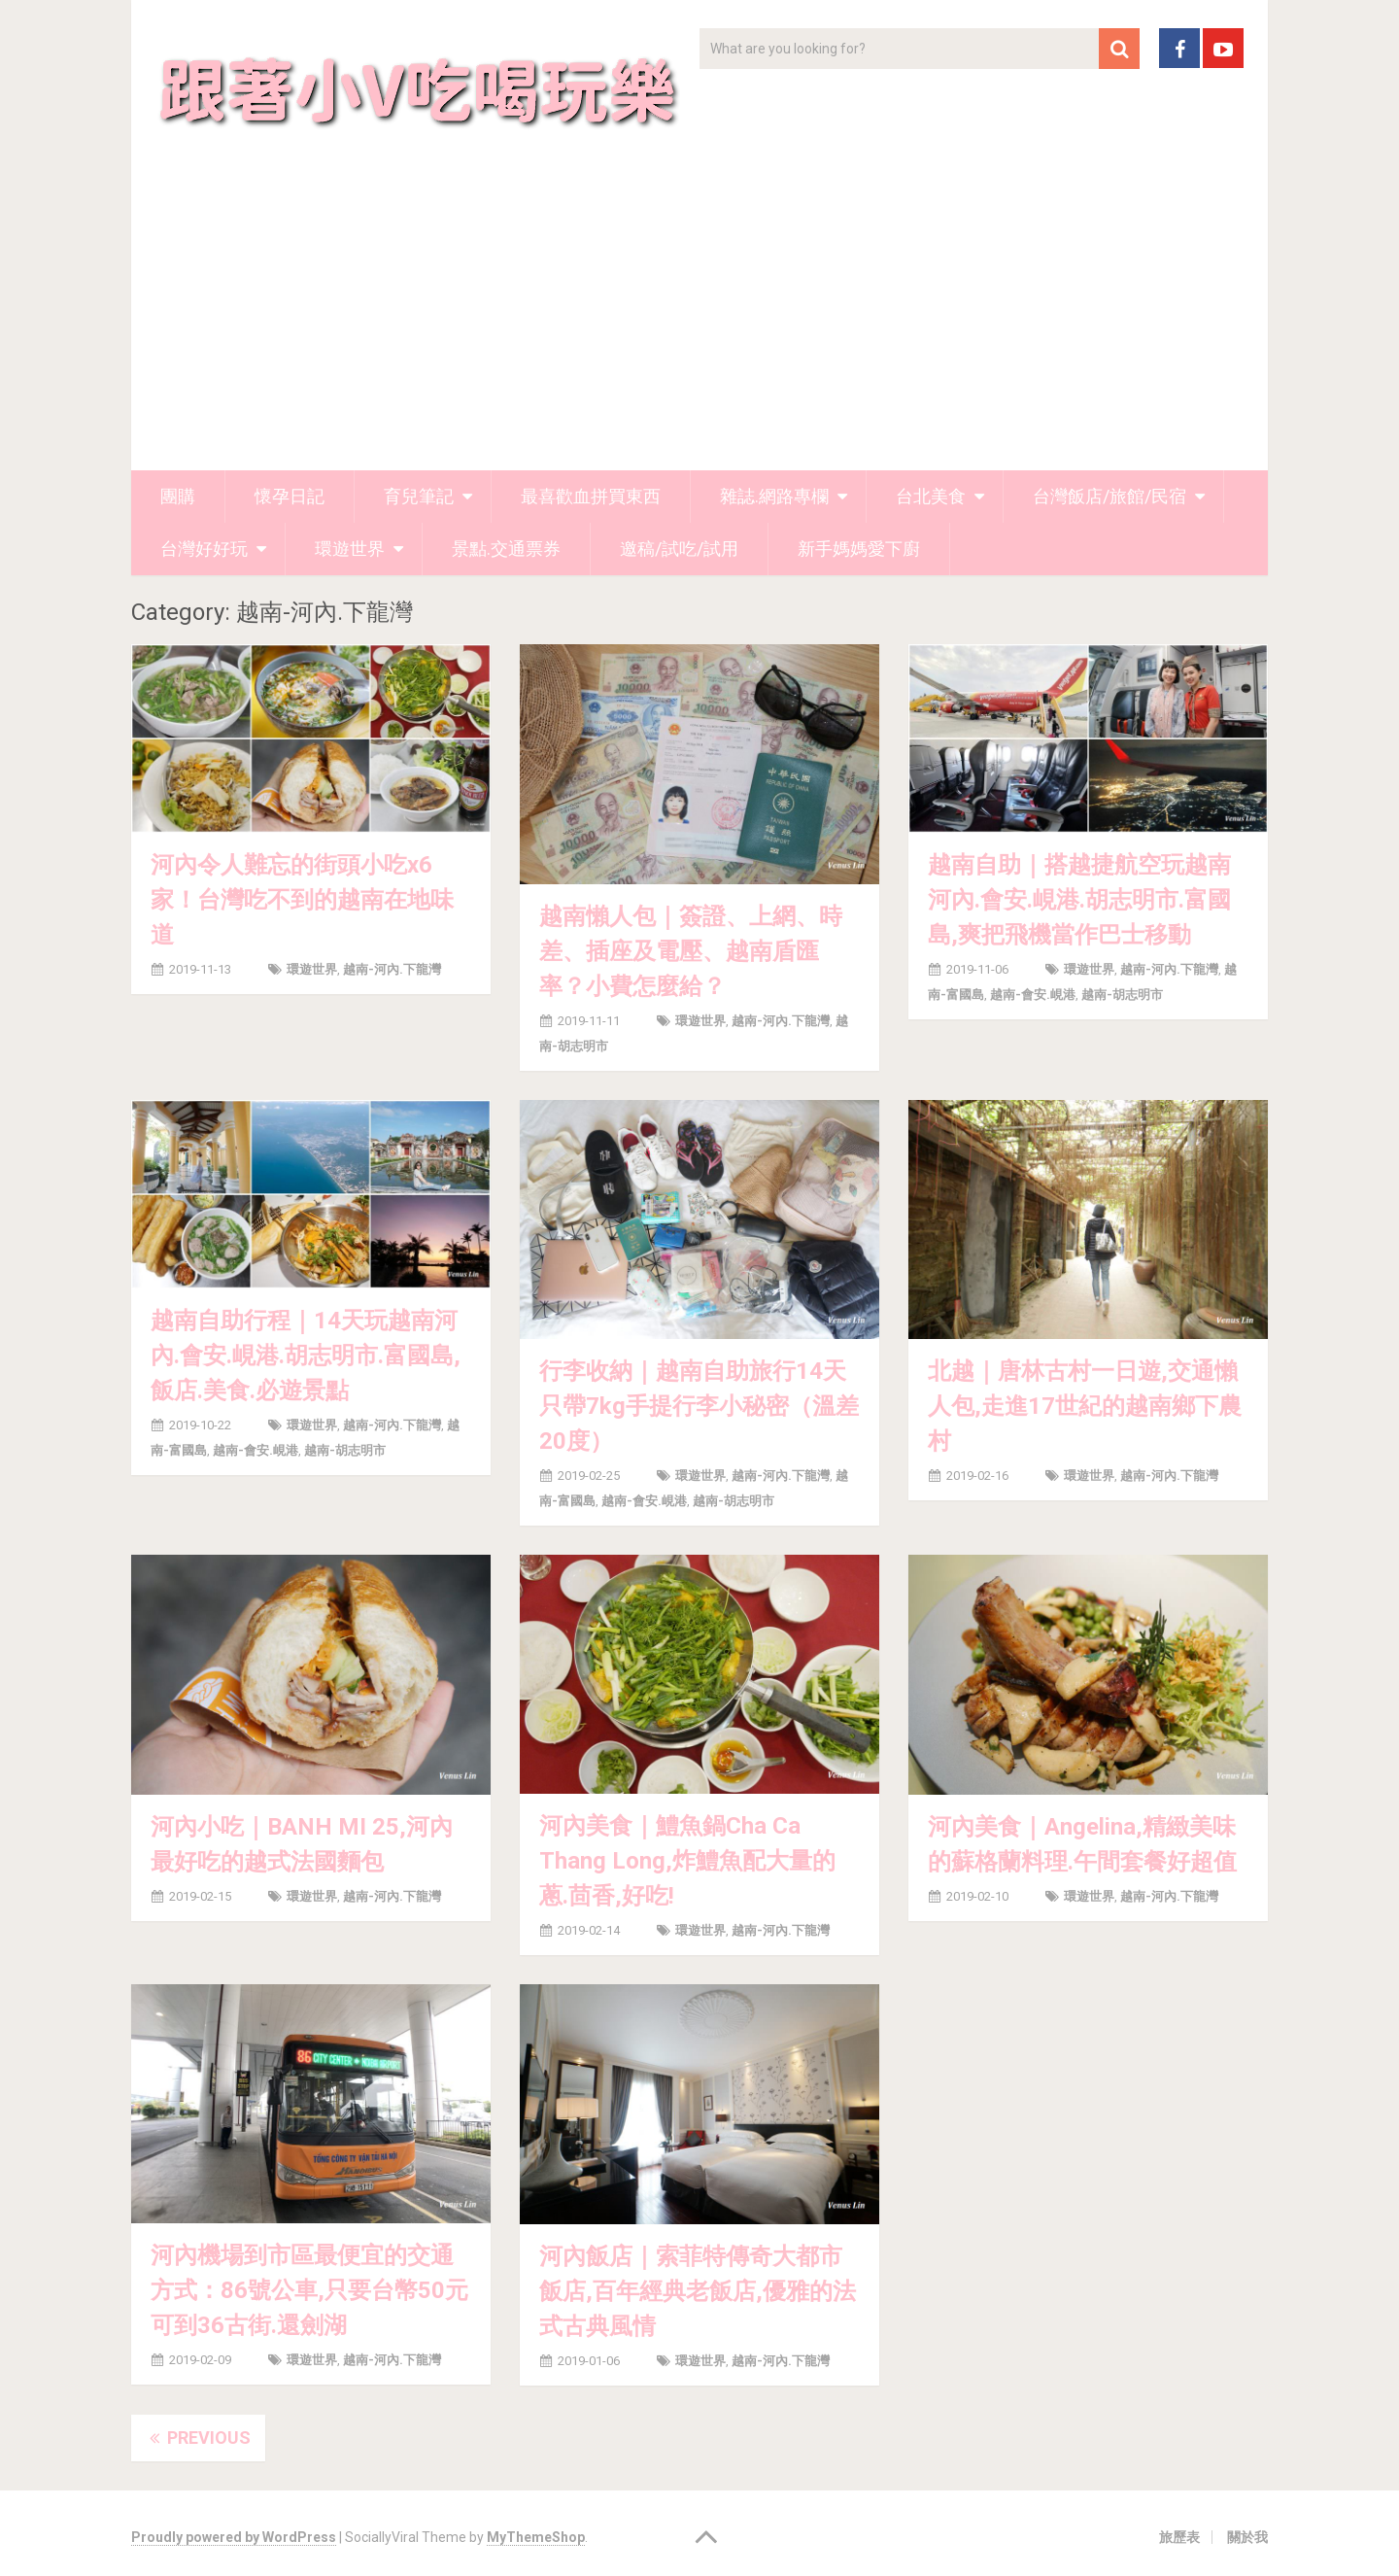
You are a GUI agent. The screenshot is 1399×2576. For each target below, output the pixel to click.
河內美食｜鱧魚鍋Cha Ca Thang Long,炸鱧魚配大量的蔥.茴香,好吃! (687, 1860)
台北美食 (931, 496)
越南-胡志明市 (1122, 994)
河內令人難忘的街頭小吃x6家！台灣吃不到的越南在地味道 (302, 899)
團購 (177, 496)
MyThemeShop (536, 2537)
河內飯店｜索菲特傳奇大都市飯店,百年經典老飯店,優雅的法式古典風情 (697, 2291)
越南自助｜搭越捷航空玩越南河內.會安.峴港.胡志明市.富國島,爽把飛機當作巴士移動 (1079, 899)
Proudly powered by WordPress (233, 2537)
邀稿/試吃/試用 (679, 548)
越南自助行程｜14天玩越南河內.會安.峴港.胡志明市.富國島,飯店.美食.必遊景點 (306, 1355)
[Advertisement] (699, 325)
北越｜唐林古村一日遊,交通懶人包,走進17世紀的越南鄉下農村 (1085, 1406)
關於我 (1247, 2537)
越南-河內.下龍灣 (392, 969)
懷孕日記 (289, 496)
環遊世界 (350, 548)
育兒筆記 (419, 496)
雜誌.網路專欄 (774, 496)
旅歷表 (1179, 2537)
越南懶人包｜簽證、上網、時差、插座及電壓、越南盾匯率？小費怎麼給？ (690, 951)
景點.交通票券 (506, 548)
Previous (198, 2437)
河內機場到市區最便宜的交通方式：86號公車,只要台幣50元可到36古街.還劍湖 (309, 2290)
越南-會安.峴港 (1032, 994)
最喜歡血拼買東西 (591, 496)
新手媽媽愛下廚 (859, 548)
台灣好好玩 (204, 548)
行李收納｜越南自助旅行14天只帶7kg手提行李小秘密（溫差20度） (699, 1406)
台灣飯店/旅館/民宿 (1109, 496)
